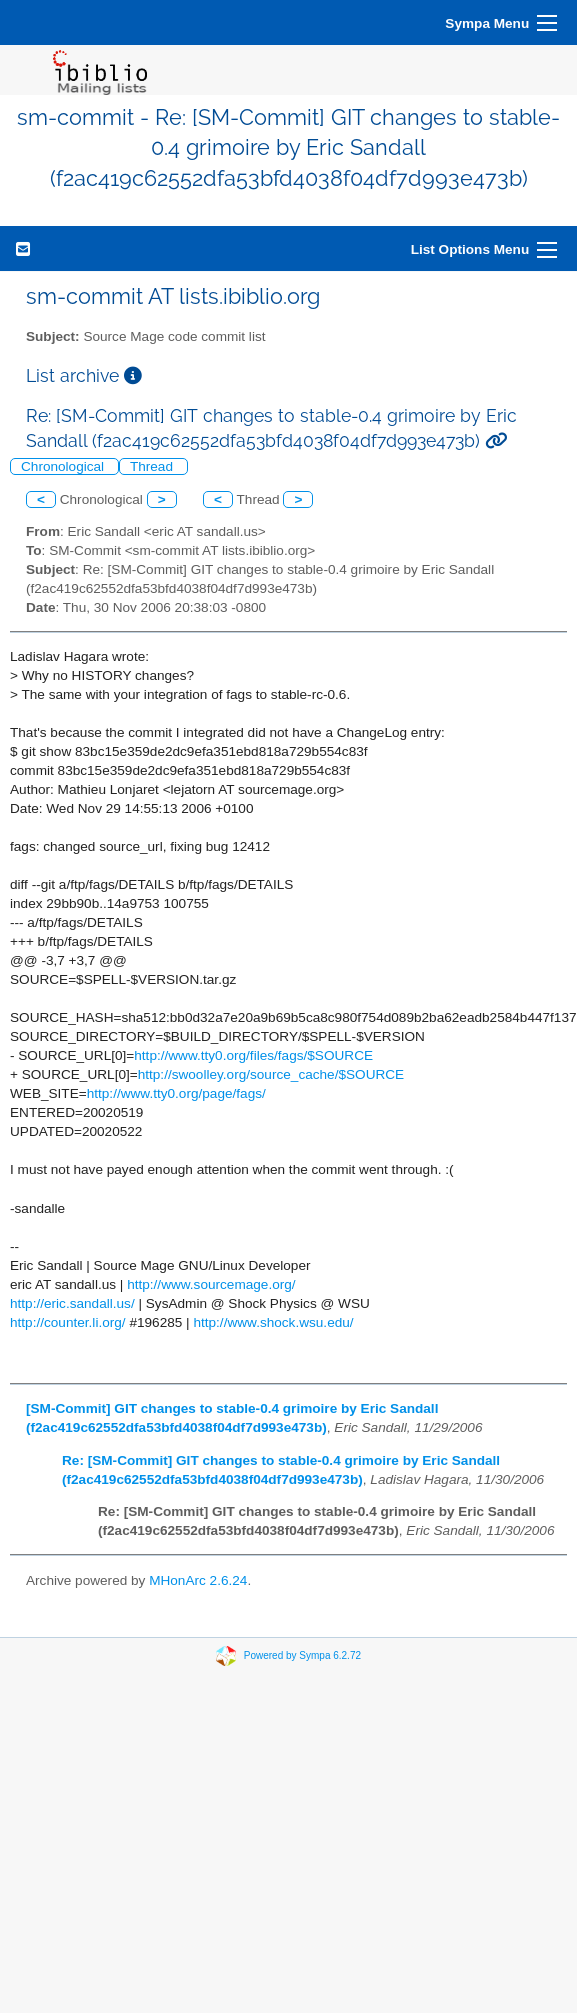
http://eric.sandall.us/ (72, 1303)
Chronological (64, 466)
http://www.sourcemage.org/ (211, 1284)
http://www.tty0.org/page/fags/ (176, 1093)
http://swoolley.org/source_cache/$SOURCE (271, 1074)
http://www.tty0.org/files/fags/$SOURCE (253, 1055)
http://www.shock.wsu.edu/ (273, 1322)
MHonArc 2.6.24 (198, 1580)
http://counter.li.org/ (68, 1322)
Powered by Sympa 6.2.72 (302, 1655)
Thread (153, 466)
